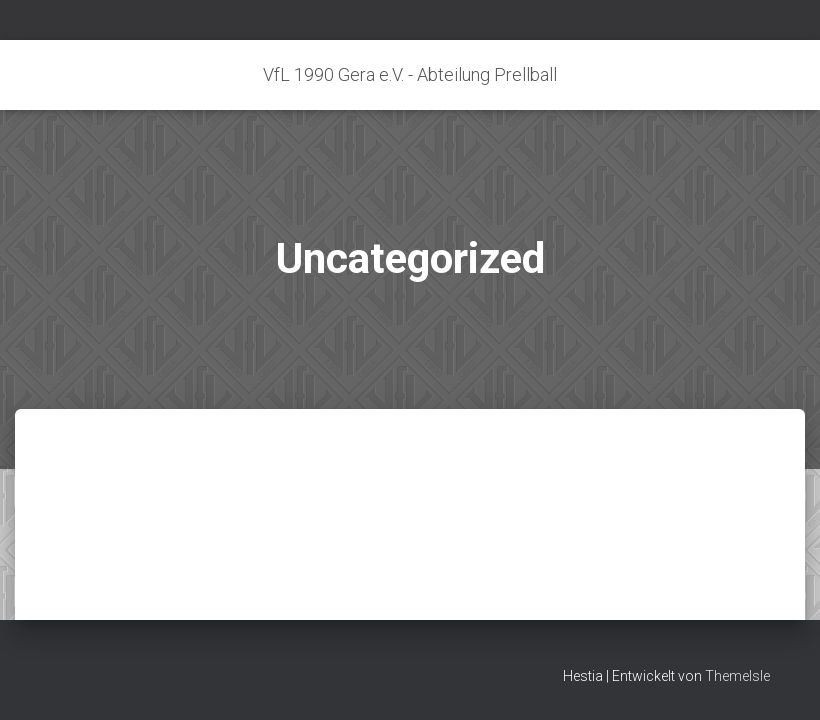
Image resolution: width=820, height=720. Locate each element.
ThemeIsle (737, 676)
